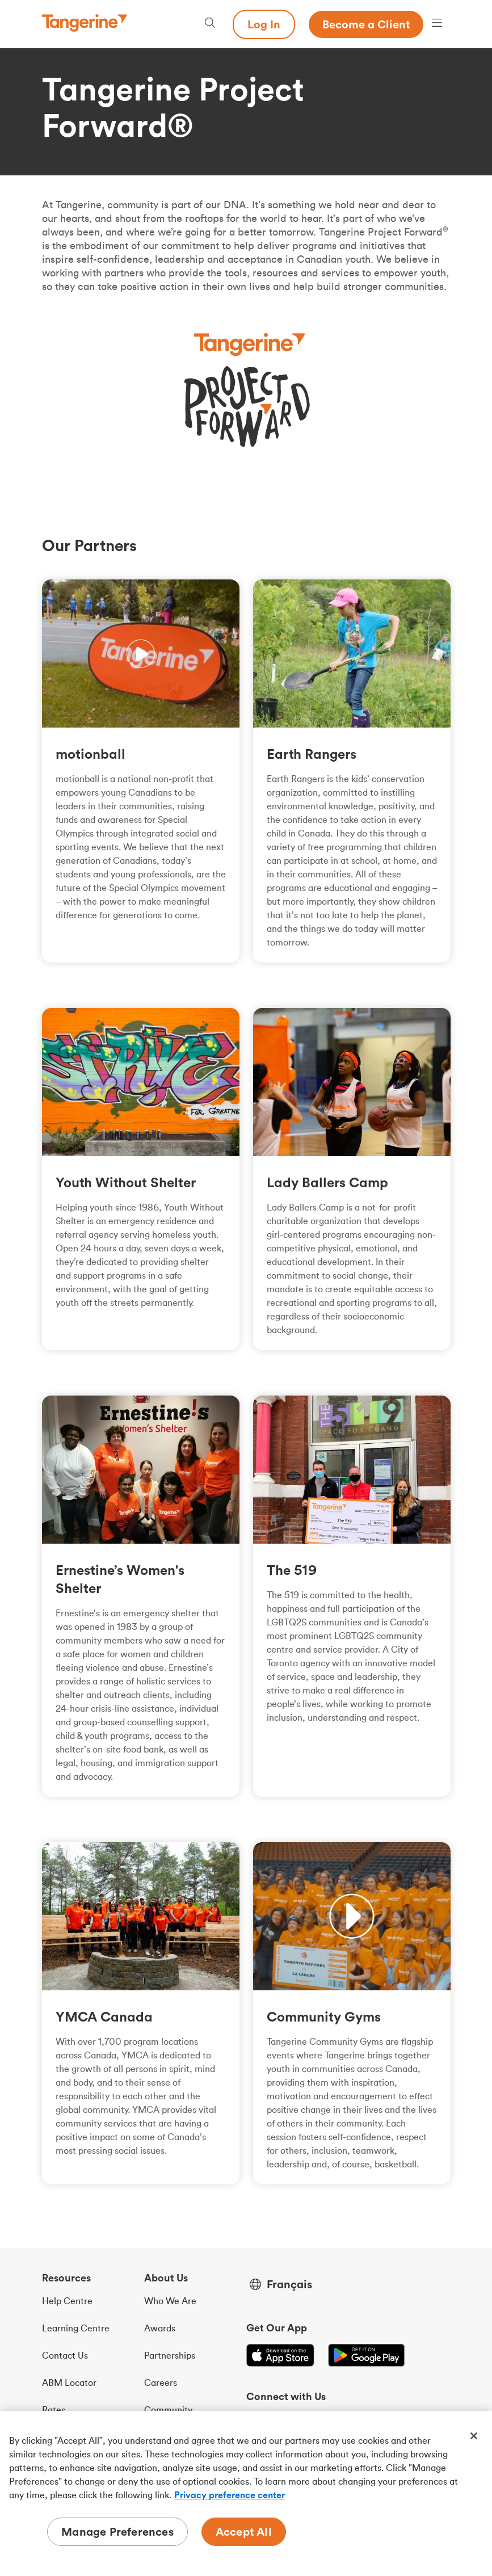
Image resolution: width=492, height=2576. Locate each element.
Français (289, 2284)
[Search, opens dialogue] (210, 24)
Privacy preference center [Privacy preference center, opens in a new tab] (229, 2495)
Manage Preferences (117, 2531)
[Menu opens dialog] (437, 24)
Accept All (244, 2531)
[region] (246, 2493)
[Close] (473, 2435)
